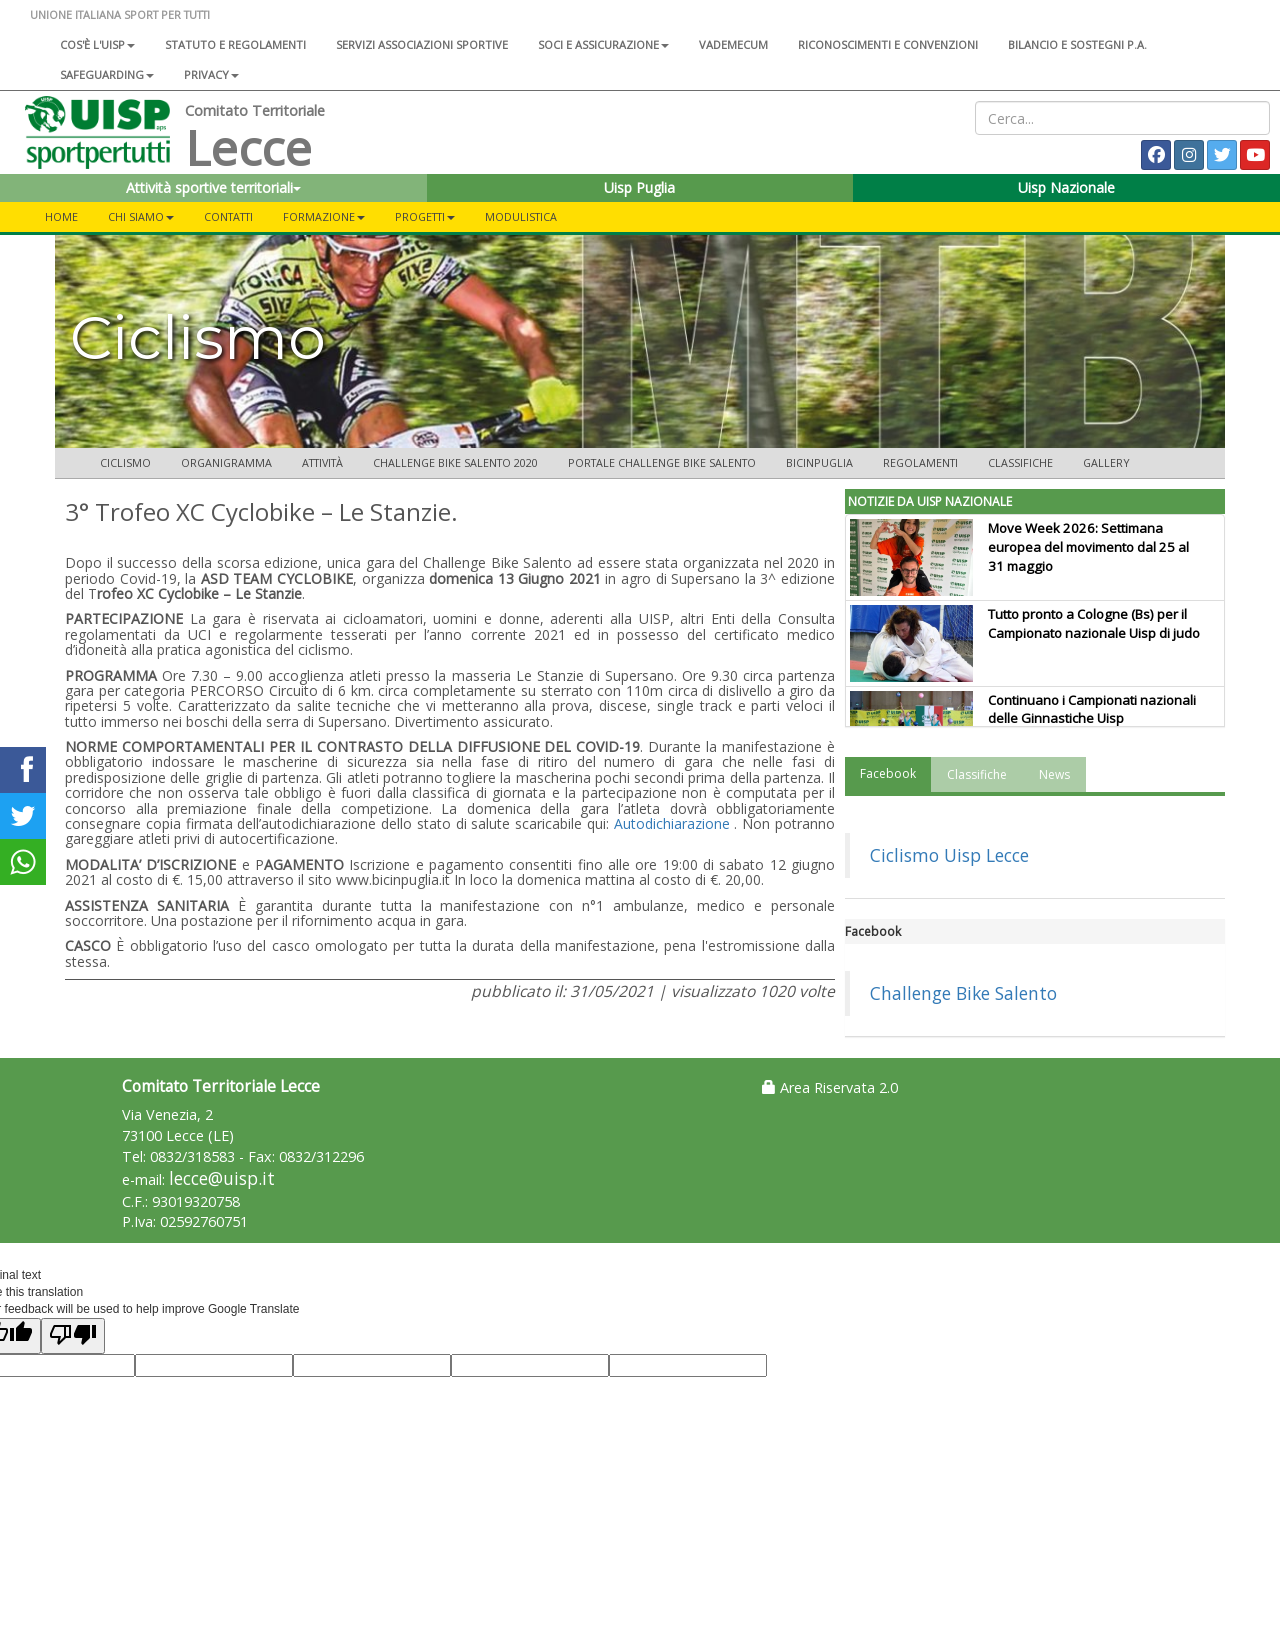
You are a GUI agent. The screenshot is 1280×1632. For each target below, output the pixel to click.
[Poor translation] (73, 1335)
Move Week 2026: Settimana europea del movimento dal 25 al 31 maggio (1088, 547)
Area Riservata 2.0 (830, 1087)
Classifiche (1020, 462)
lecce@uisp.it (222, 1178)
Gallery (1106, 462)
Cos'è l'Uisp (97, 44)
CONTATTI (228, 216)
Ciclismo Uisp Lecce (949, 855)
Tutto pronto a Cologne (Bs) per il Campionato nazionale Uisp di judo (1094, 623)
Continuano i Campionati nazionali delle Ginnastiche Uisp (1092, 709)
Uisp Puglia (639, 187)
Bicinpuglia (819, 462)
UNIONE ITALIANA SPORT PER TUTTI (120, 14)
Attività (322, 462)
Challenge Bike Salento (963, 993)
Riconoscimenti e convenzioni (888, 44)
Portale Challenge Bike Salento (662, 462)
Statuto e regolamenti (235, 44)
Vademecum (733, 44)
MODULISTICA (521, 216)
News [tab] (1054, 774)
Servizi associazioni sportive (422, 44)
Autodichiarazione (672, 823)
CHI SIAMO (141, 216)
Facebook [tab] (888, 773)
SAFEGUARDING (107, 74)
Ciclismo (125, 462)
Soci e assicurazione (603, 44)
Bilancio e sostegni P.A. (1077, 44)
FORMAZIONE (324, 216)
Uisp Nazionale (1066, 187)
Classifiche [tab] (977, 774)
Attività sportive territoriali (213, 187)
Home (61, 216)
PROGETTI (425, 216)
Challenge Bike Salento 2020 (455, 462)
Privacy (211, 74)
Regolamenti (920, 462)
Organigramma (226, 462)
